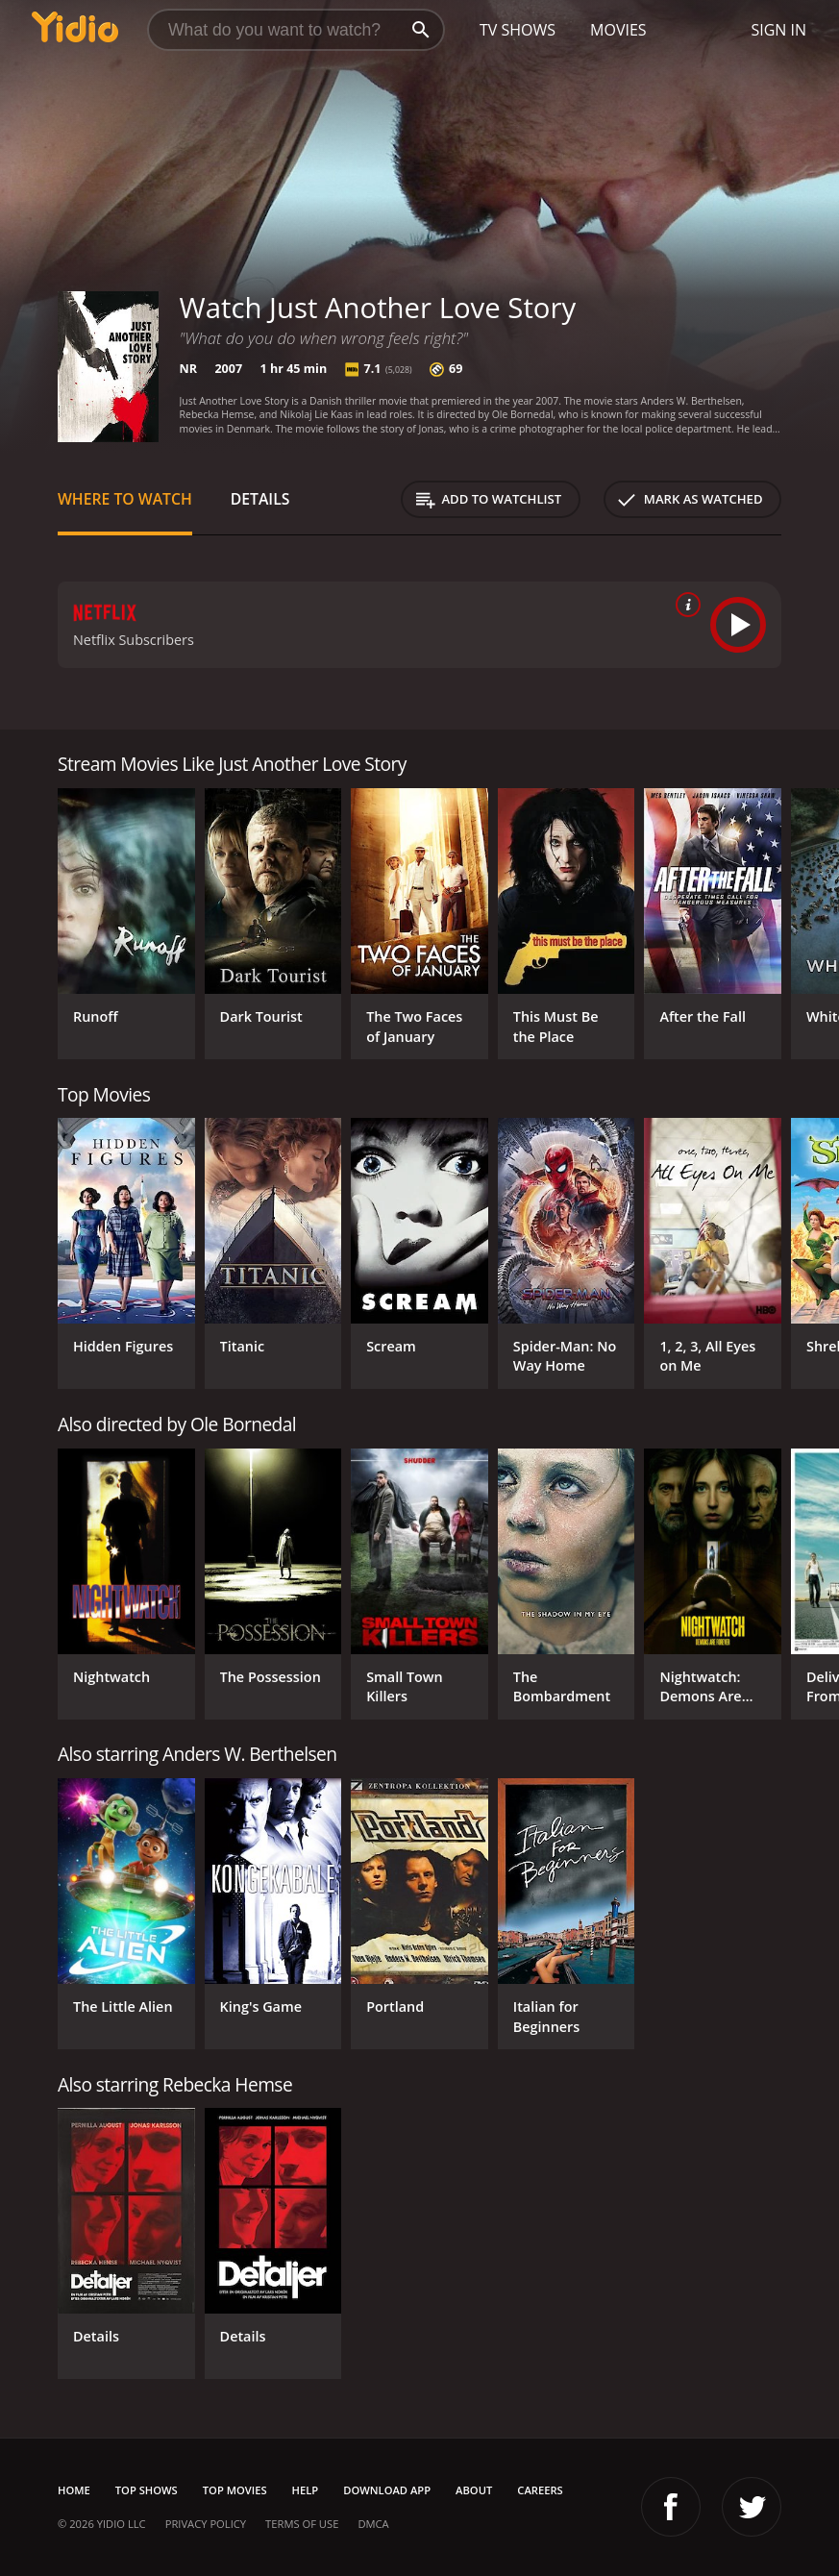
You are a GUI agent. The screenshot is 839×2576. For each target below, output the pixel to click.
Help (305, 2490)
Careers (539, 2490)
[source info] (684, 604)
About (474, 2490)
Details (260, 498)
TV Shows (517, 29)
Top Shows (146, 2490)
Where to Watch (125, 498)
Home (74, 2490)
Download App (387, 2490)
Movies (618, 29)
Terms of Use (301, 2523)
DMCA (373, 2523)
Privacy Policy (205, 2523)
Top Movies (235, 2490)
